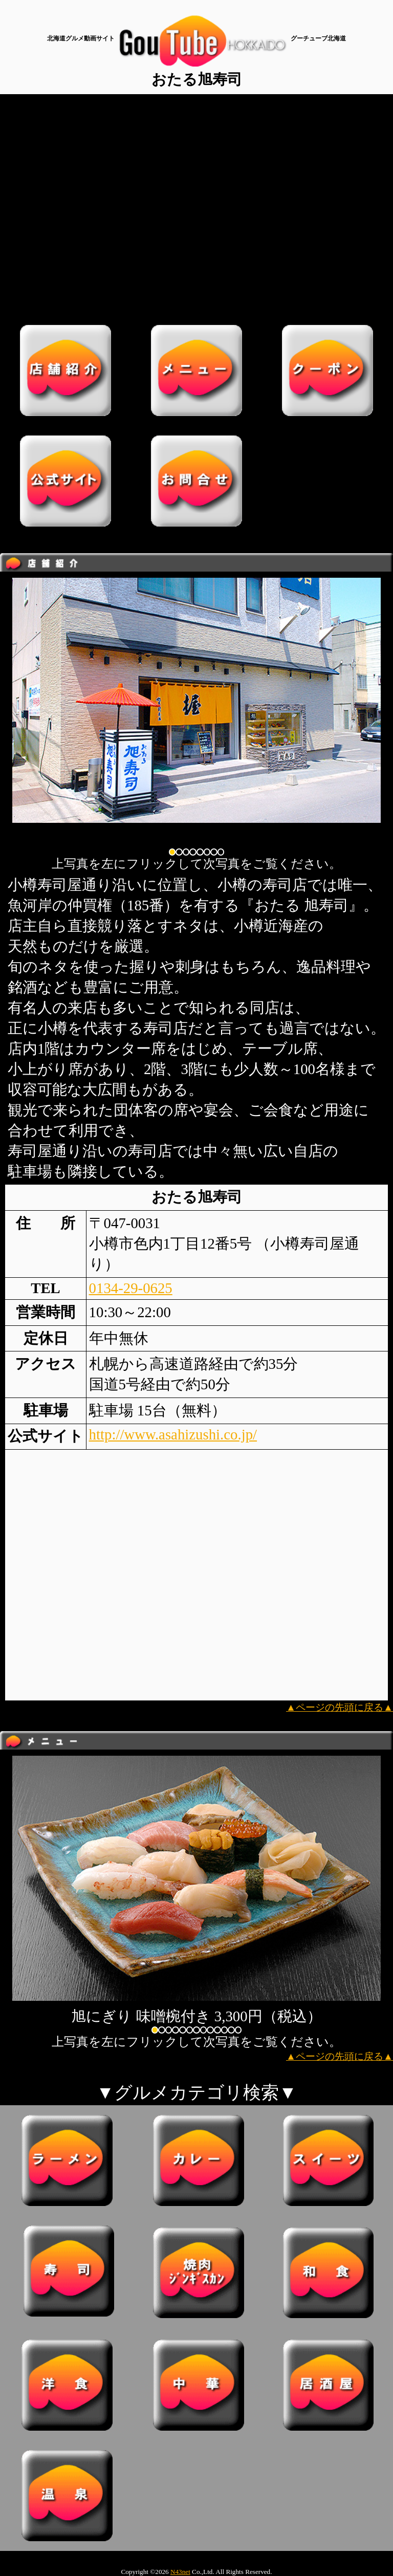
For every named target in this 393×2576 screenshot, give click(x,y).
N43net (180, 2571)
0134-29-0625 (130, 1288)
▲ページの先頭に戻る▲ (339, 1707)
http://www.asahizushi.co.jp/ (173, 1434)
